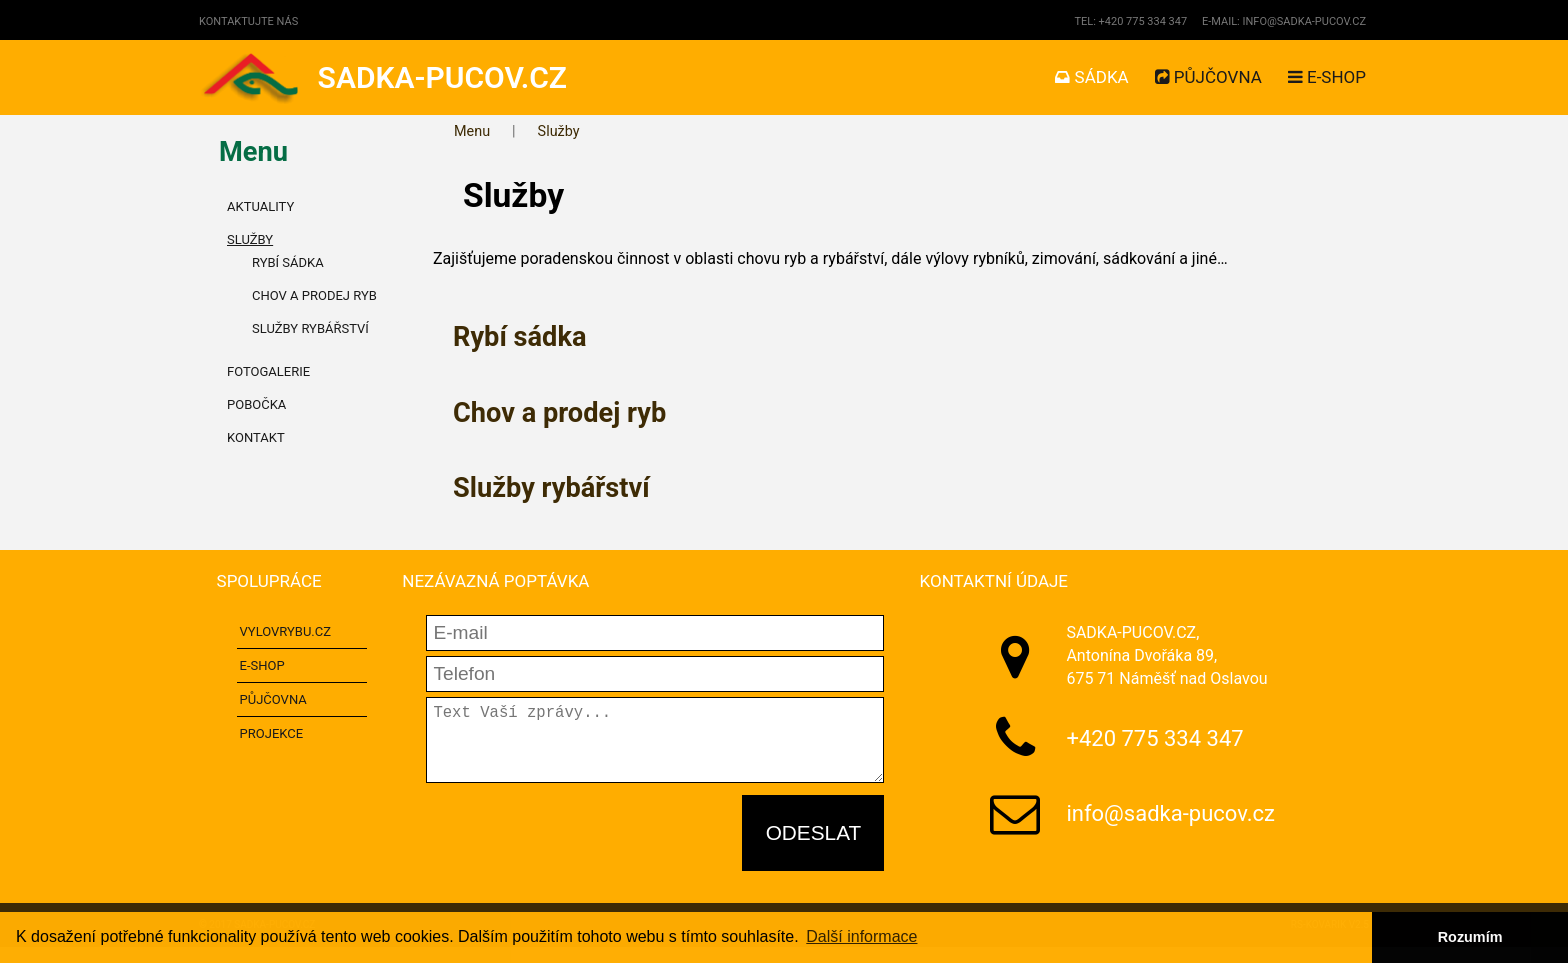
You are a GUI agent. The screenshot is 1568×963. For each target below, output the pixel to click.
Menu (472, 131)
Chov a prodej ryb (559, 413)
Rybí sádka (519, 337)
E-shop (1327, 77)
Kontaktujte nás (248, 21)
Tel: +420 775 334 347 (1130, 21)
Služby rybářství (551, 488)
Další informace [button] (861, 936)
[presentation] (578, 850)
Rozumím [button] (1470, 937)
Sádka (1091, 77)
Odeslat (814, 848)
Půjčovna (1208, 77)
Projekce (272, 733)
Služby (559, 131)
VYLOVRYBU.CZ (285, 631)
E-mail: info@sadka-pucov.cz (1284, 21)
